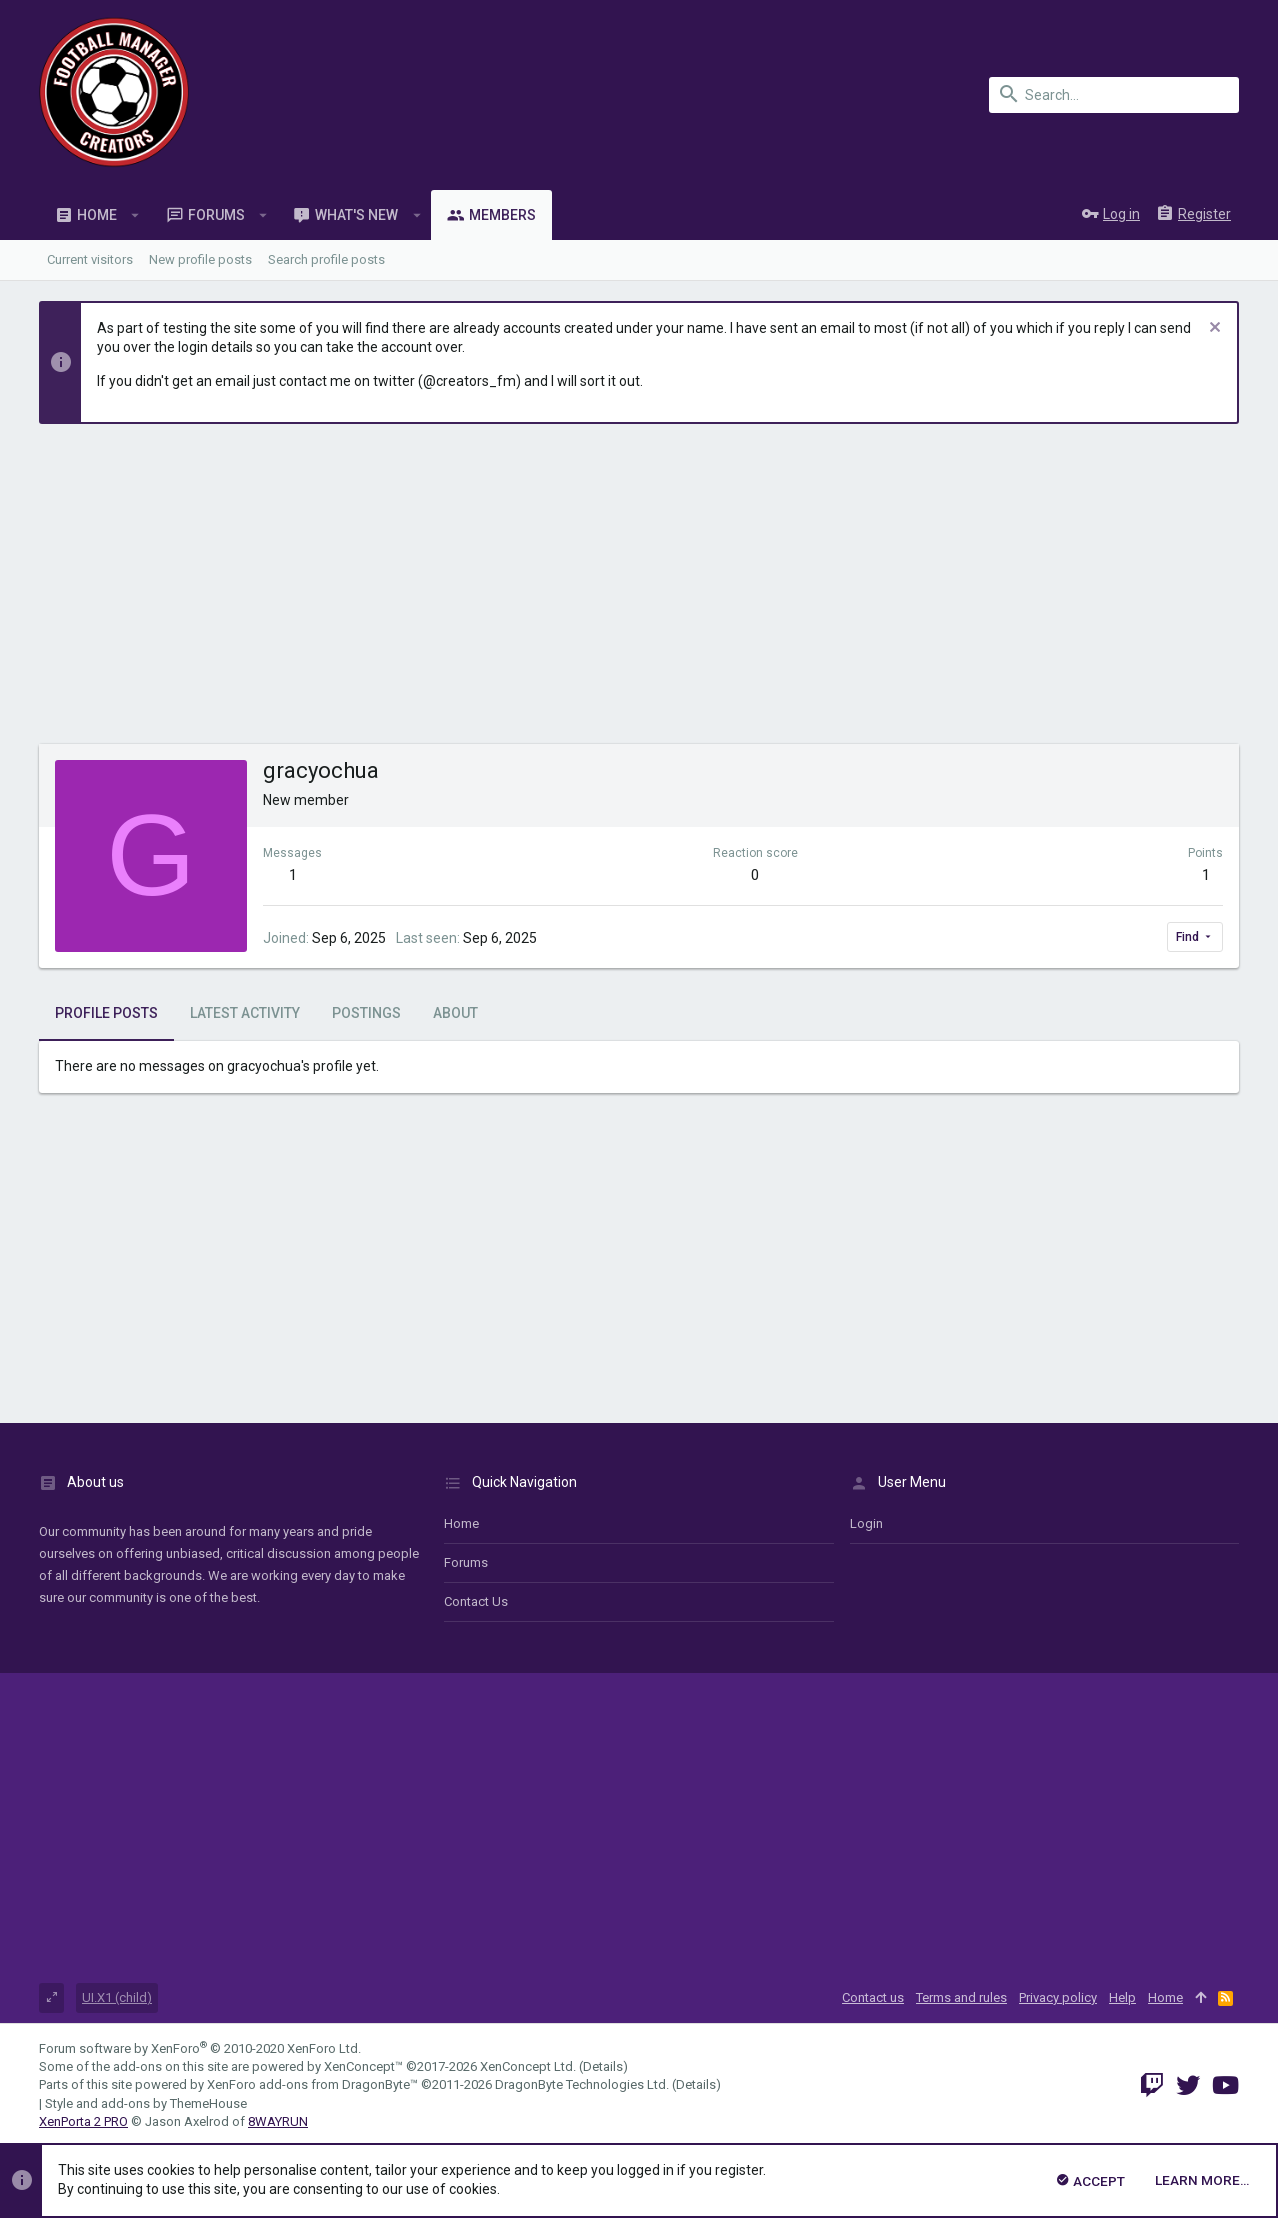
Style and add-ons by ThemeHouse (146, 2103)
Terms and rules (961, 1997)
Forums (466, 1562)
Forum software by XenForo (200, 2048)
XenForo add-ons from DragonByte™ (312, 2084)
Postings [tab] (366, 1013)
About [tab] (455, 1013)
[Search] (1114, 95)
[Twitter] (1188, 2085)
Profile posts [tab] (106, 1013)
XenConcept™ (363, 2066)
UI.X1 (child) (117, 1997)
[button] (135, 215)
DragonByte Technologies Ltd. (582, 2084)
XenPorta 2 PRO (83, 2121)
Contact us (476, 1601)
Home (461, 1523)
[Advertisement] (639, 594)
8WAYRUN (278, 2121)
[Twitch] (1152, 2085)
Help (1122, 1997)
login (866, 1523)
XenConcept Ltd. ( (531, 2066)
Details (603, 2066)
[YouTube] (1225, 2085)
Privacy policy (1058, 1997)
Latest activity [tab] (245, 1013)
